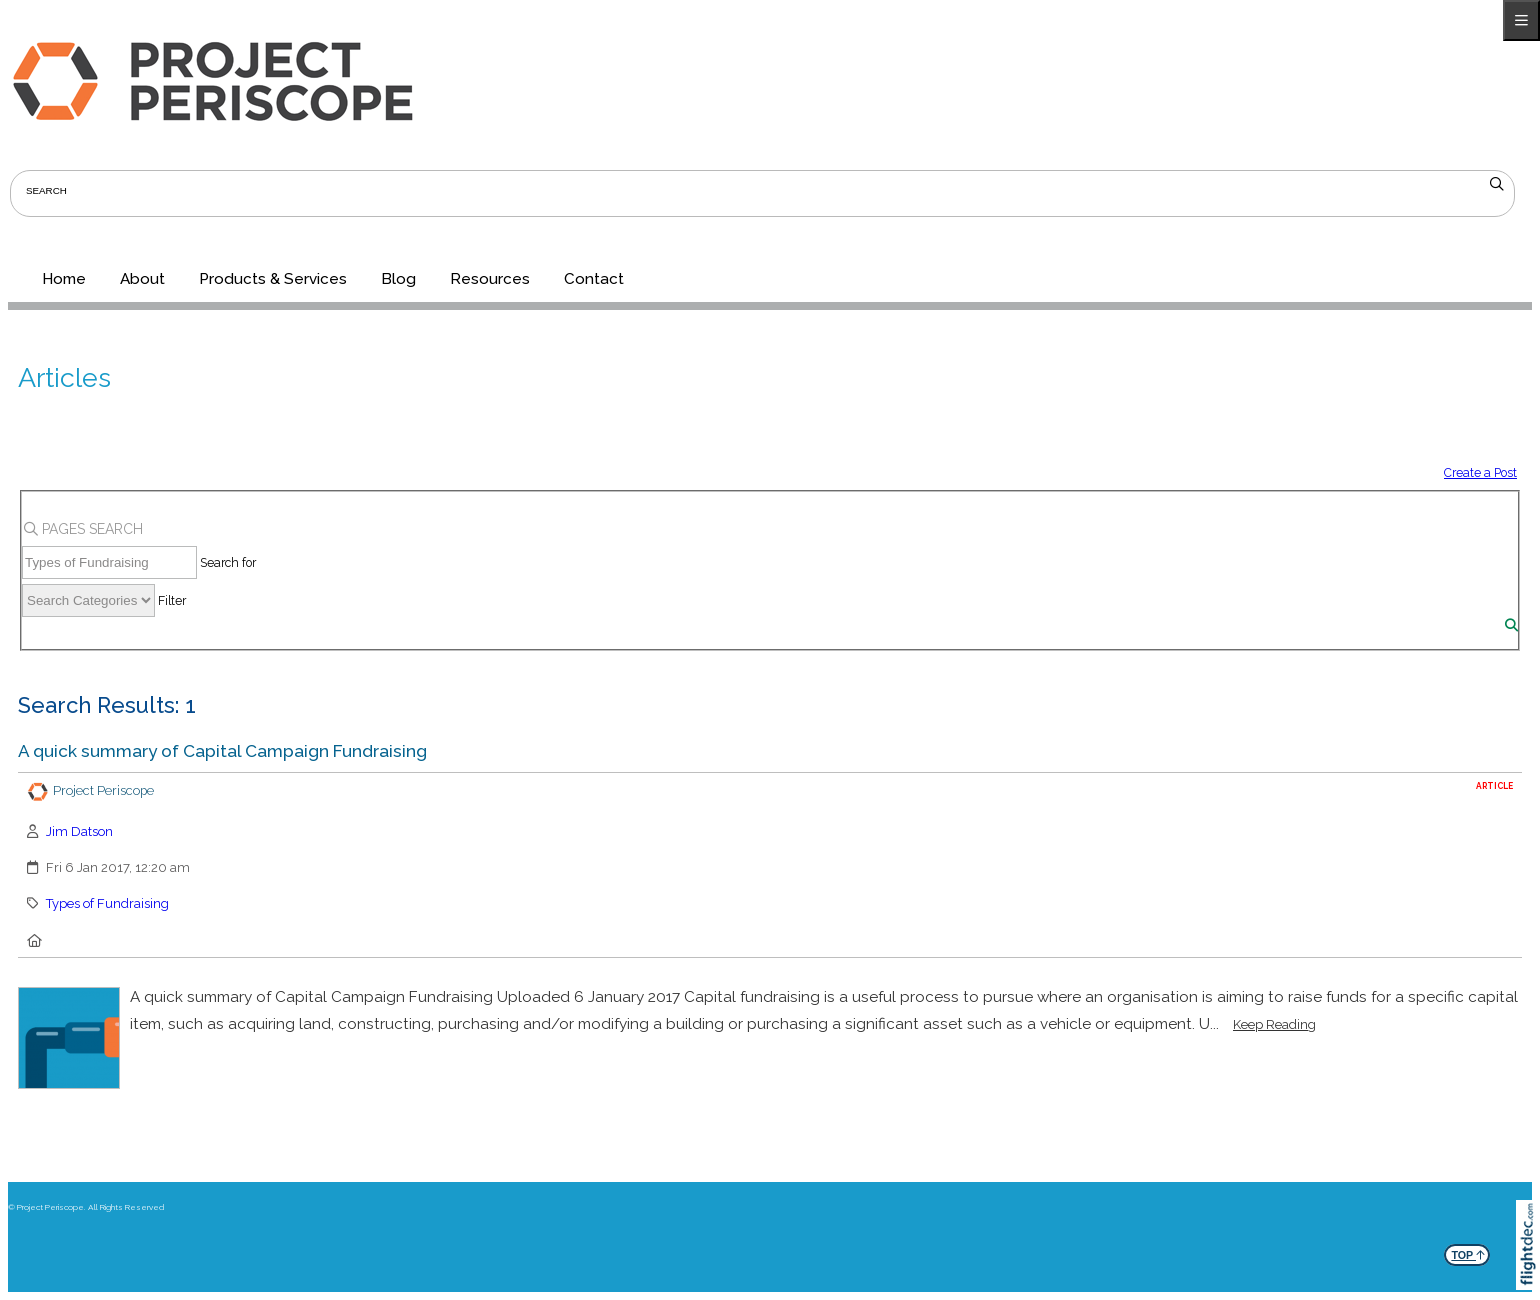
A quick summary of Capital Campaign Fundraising (222, 751)
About (142, 279)
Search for (228, 562)
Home (64, 279)
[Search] (1511, 625)
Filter (172, 600)
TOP (1468, 1252)
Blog (398, 279)
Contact (594, 279)
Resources (490, 279)
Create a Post (1480, 472)
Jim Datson (79, 831)
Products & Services (273, 279)
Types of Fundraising (107, 903)
